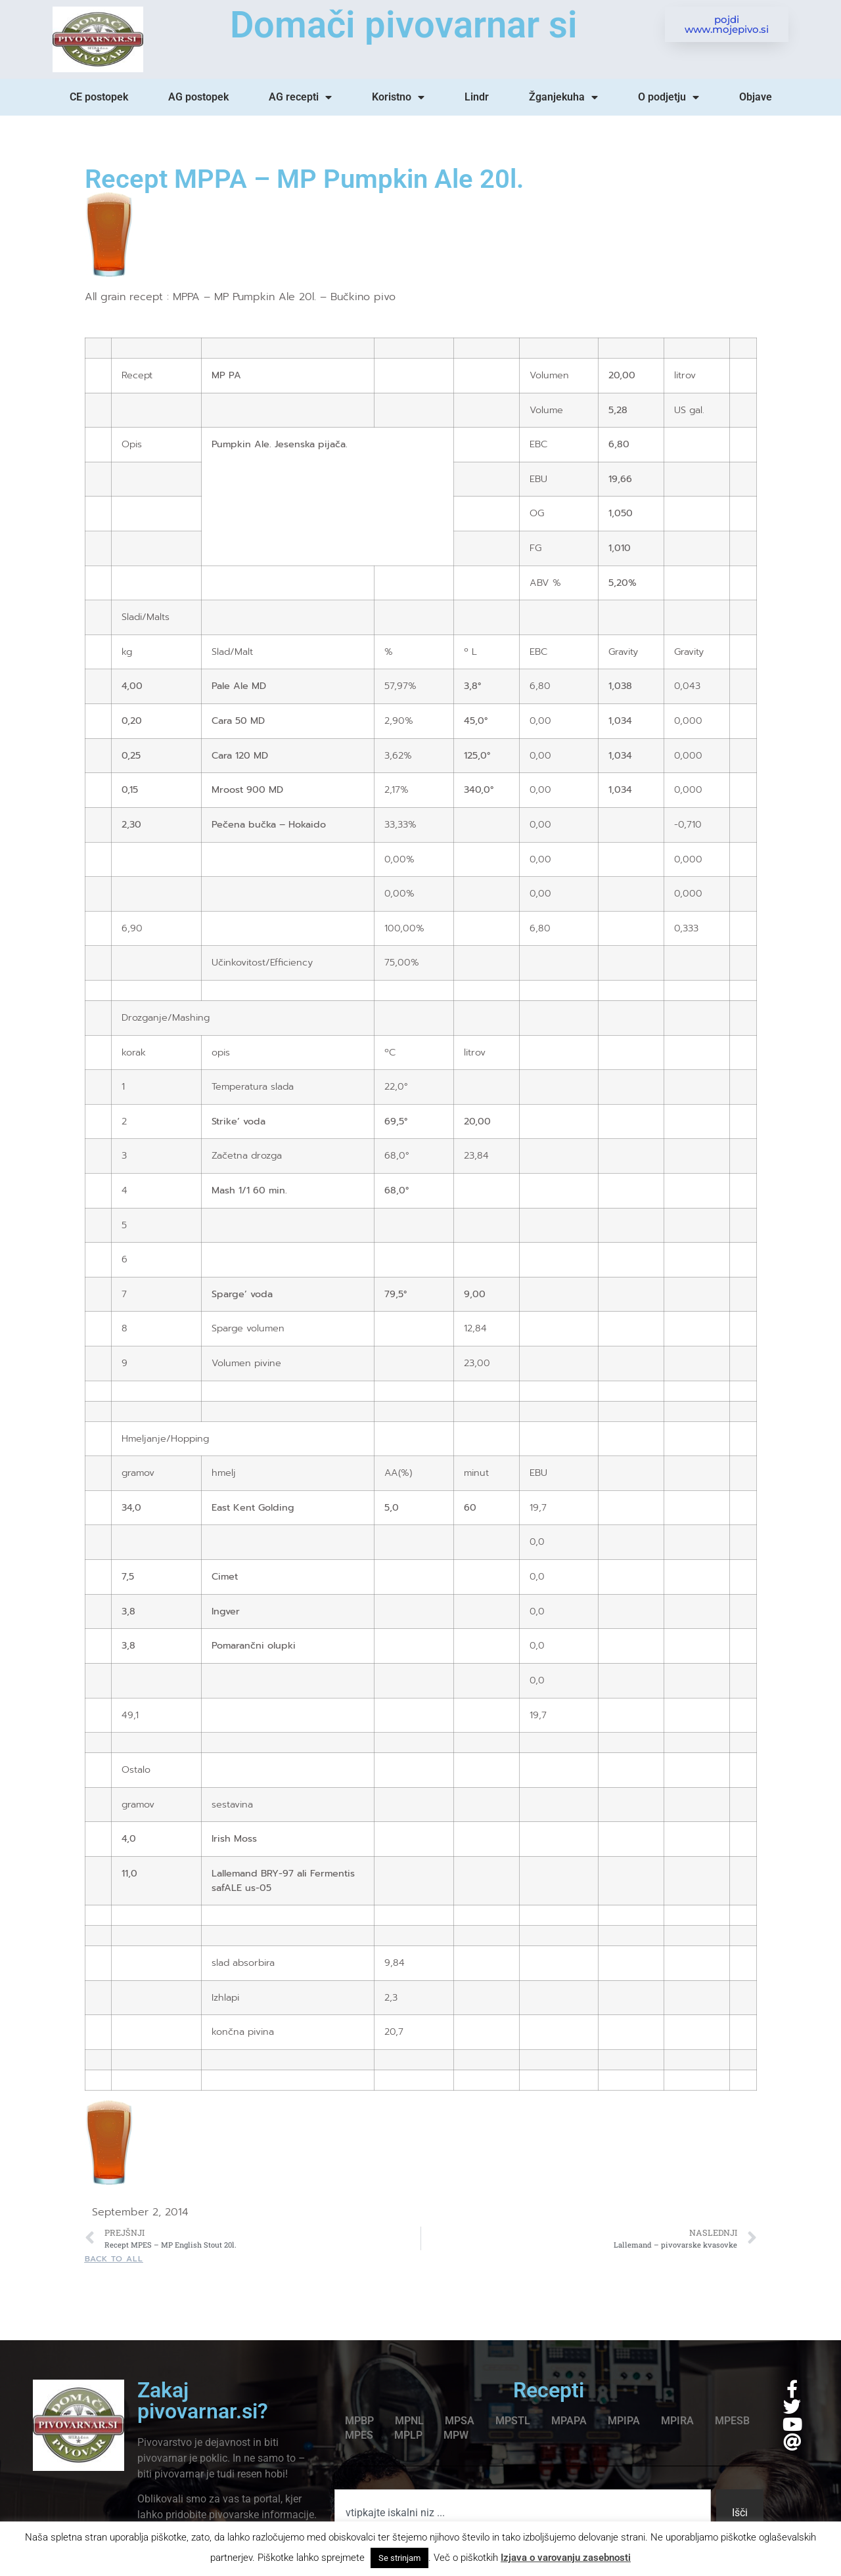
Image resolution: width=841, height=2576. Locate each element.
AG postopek (198, 97)
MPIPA (624, 2420)
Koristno (398, 97)
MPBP (359, 2420)
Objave (755, 97)
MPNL (409, 2420)
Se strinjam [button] (399, 2558)
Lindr (477, 97)
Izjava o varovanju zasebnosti (566, 2558)
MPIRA (677, 2420)
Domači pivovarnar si (404, 25)
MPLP (408, 2435)
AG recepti (300, 97)
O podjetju (668, 97)
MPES (359, 2435)
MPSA (459, 2420)
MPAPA (569, 2420)
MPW (455, 2435)
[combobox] (522, 2513)
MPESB (732, 2420)
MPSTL (512, 2420)
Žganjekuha (563, 97)
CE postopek (99, 97)
